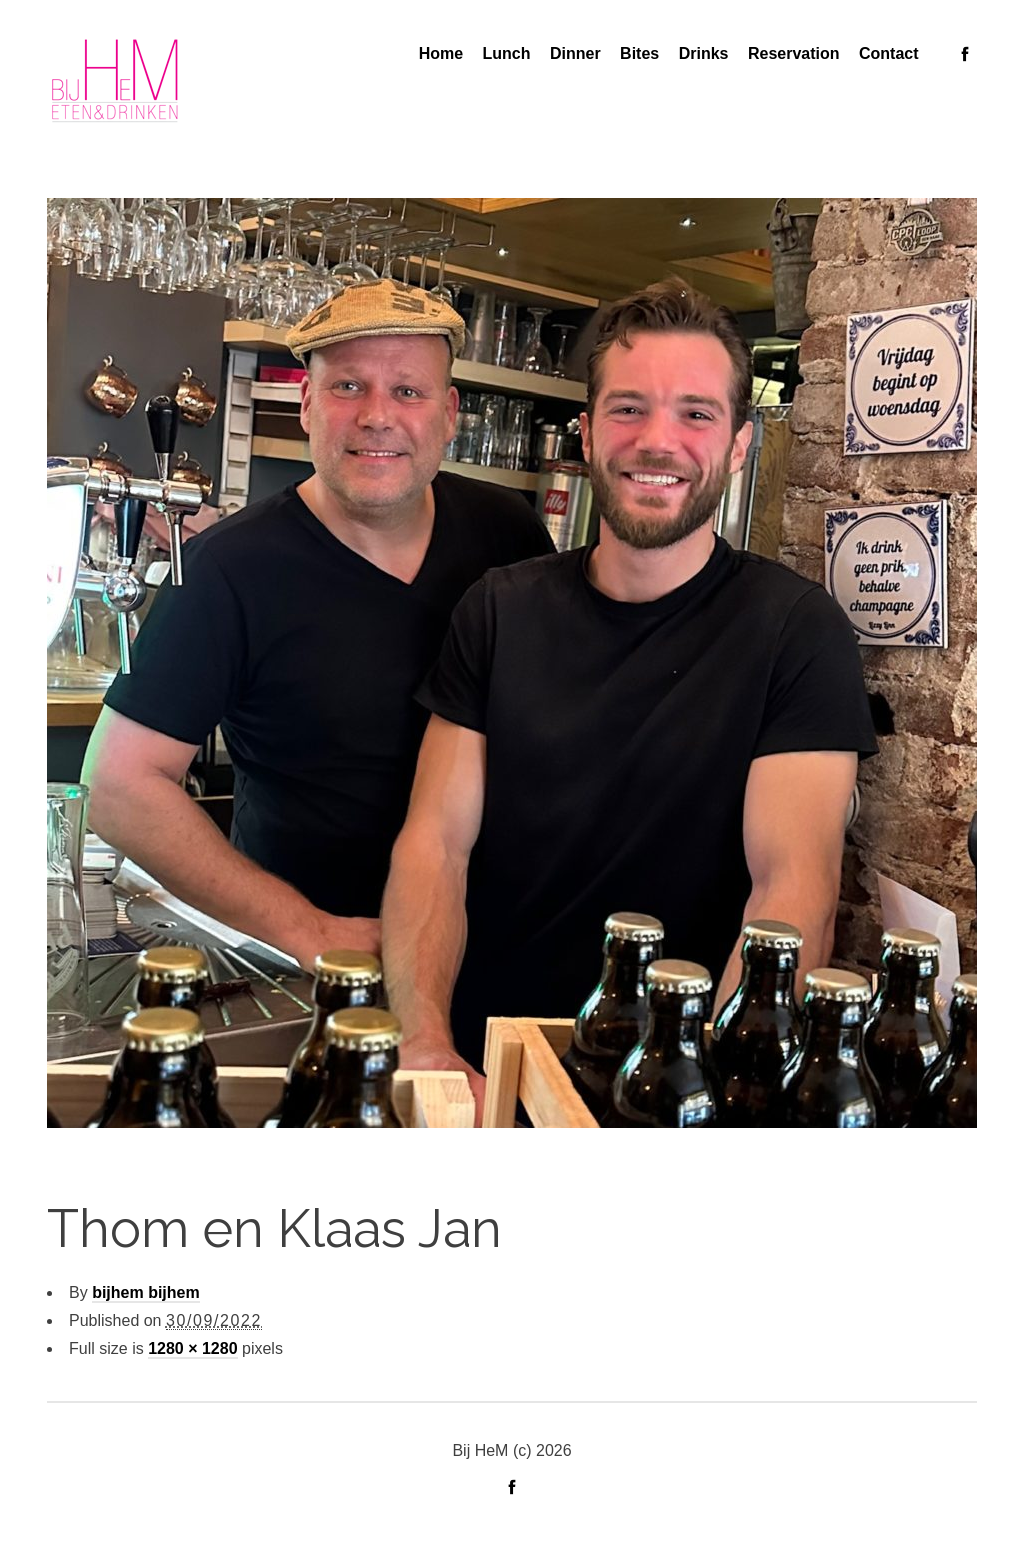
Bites (639, 53)
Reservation (794, 53)
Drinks (704, 53)
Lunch (507, 53)
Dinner (575, 53)
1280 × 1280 (192, 1348)
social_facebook (965, 54)
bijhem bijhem (146, 1292)
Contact (889, 53)
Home (441, 53)
